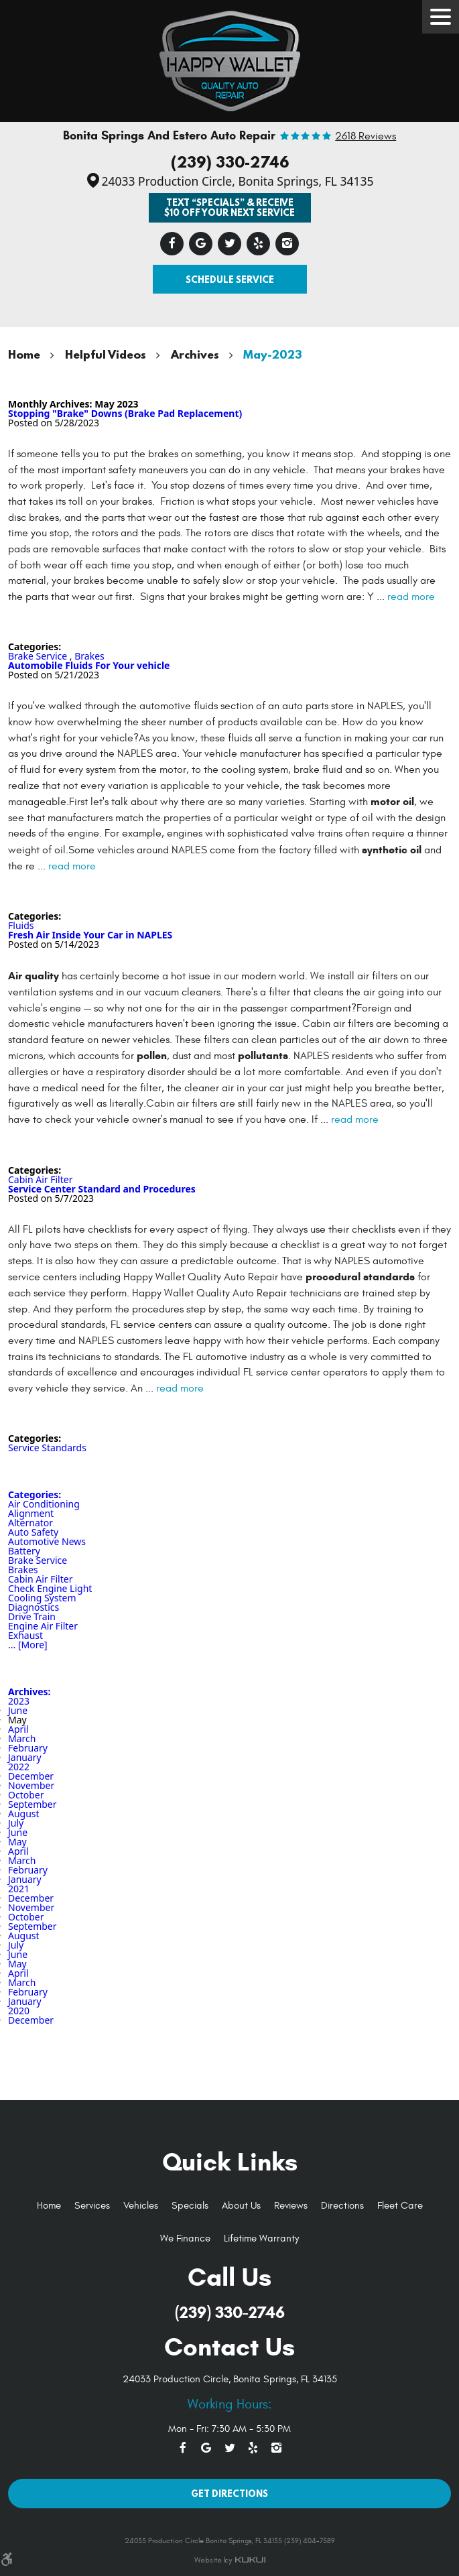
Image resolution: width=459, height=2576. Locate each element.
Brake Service (37, 656)
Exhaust (25, 1635)
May (17, 1841)
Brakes (89, 656)
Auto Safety (33, 1532)
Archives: (29, 1691)
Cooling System (42, 1597)
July (15, 1823)
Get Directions (229, 2493)
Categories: (34, 1494)
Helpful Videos (105, 354)
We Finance (185, 2238)
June (17, 1710)
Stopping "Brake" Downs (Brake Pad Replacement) (125, 413)
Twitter (229, 243)
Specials (190, 2205)
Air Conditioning (44, 1503)
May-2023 (272, 354)
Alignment (31, 1513)
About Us (241, 2205)
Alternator (30, 1522)
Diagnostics (33, 1607)
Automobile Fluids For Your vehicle (89, 665)
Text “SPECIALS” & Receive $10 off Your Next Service (229, 207)
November (31, 1785)
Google (200, 243)
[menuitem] (49, 2206)
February (28, 1747)
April (18, 1729)
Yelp (258, 243)
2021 (18, 1888)
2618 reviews (365, 136)
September (32, 1804)
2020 (18, 2010)
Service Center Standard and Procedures (102, 1188)
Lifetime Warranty (261, 2238)
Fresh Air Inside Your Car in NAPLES (90, 934)
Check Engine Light (50, 1588)
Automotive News (47, 1541)
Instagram (287, 243)
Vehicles (140, 2205)
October (26, 1794)
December (31, 1776)
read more (411, 597)
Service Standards (47, 1447)
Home (24, 354)
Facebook (172, 243)
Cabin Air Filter (40, 1179)
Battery (24, 1550)
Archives (195, 354)
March (22, 1738)
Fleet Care (400, 2205)
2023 (18, 1701)
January (25, 1757)
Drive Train (32, 1616)
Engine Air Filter (43, 1625)
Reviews (291, 2205)
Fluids (21, 925)
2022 (18, 1766)
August (24, 1813)
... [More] (28, 1644)
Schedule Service (230, 279)
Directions (342, 2205)
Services (92, 2205)
